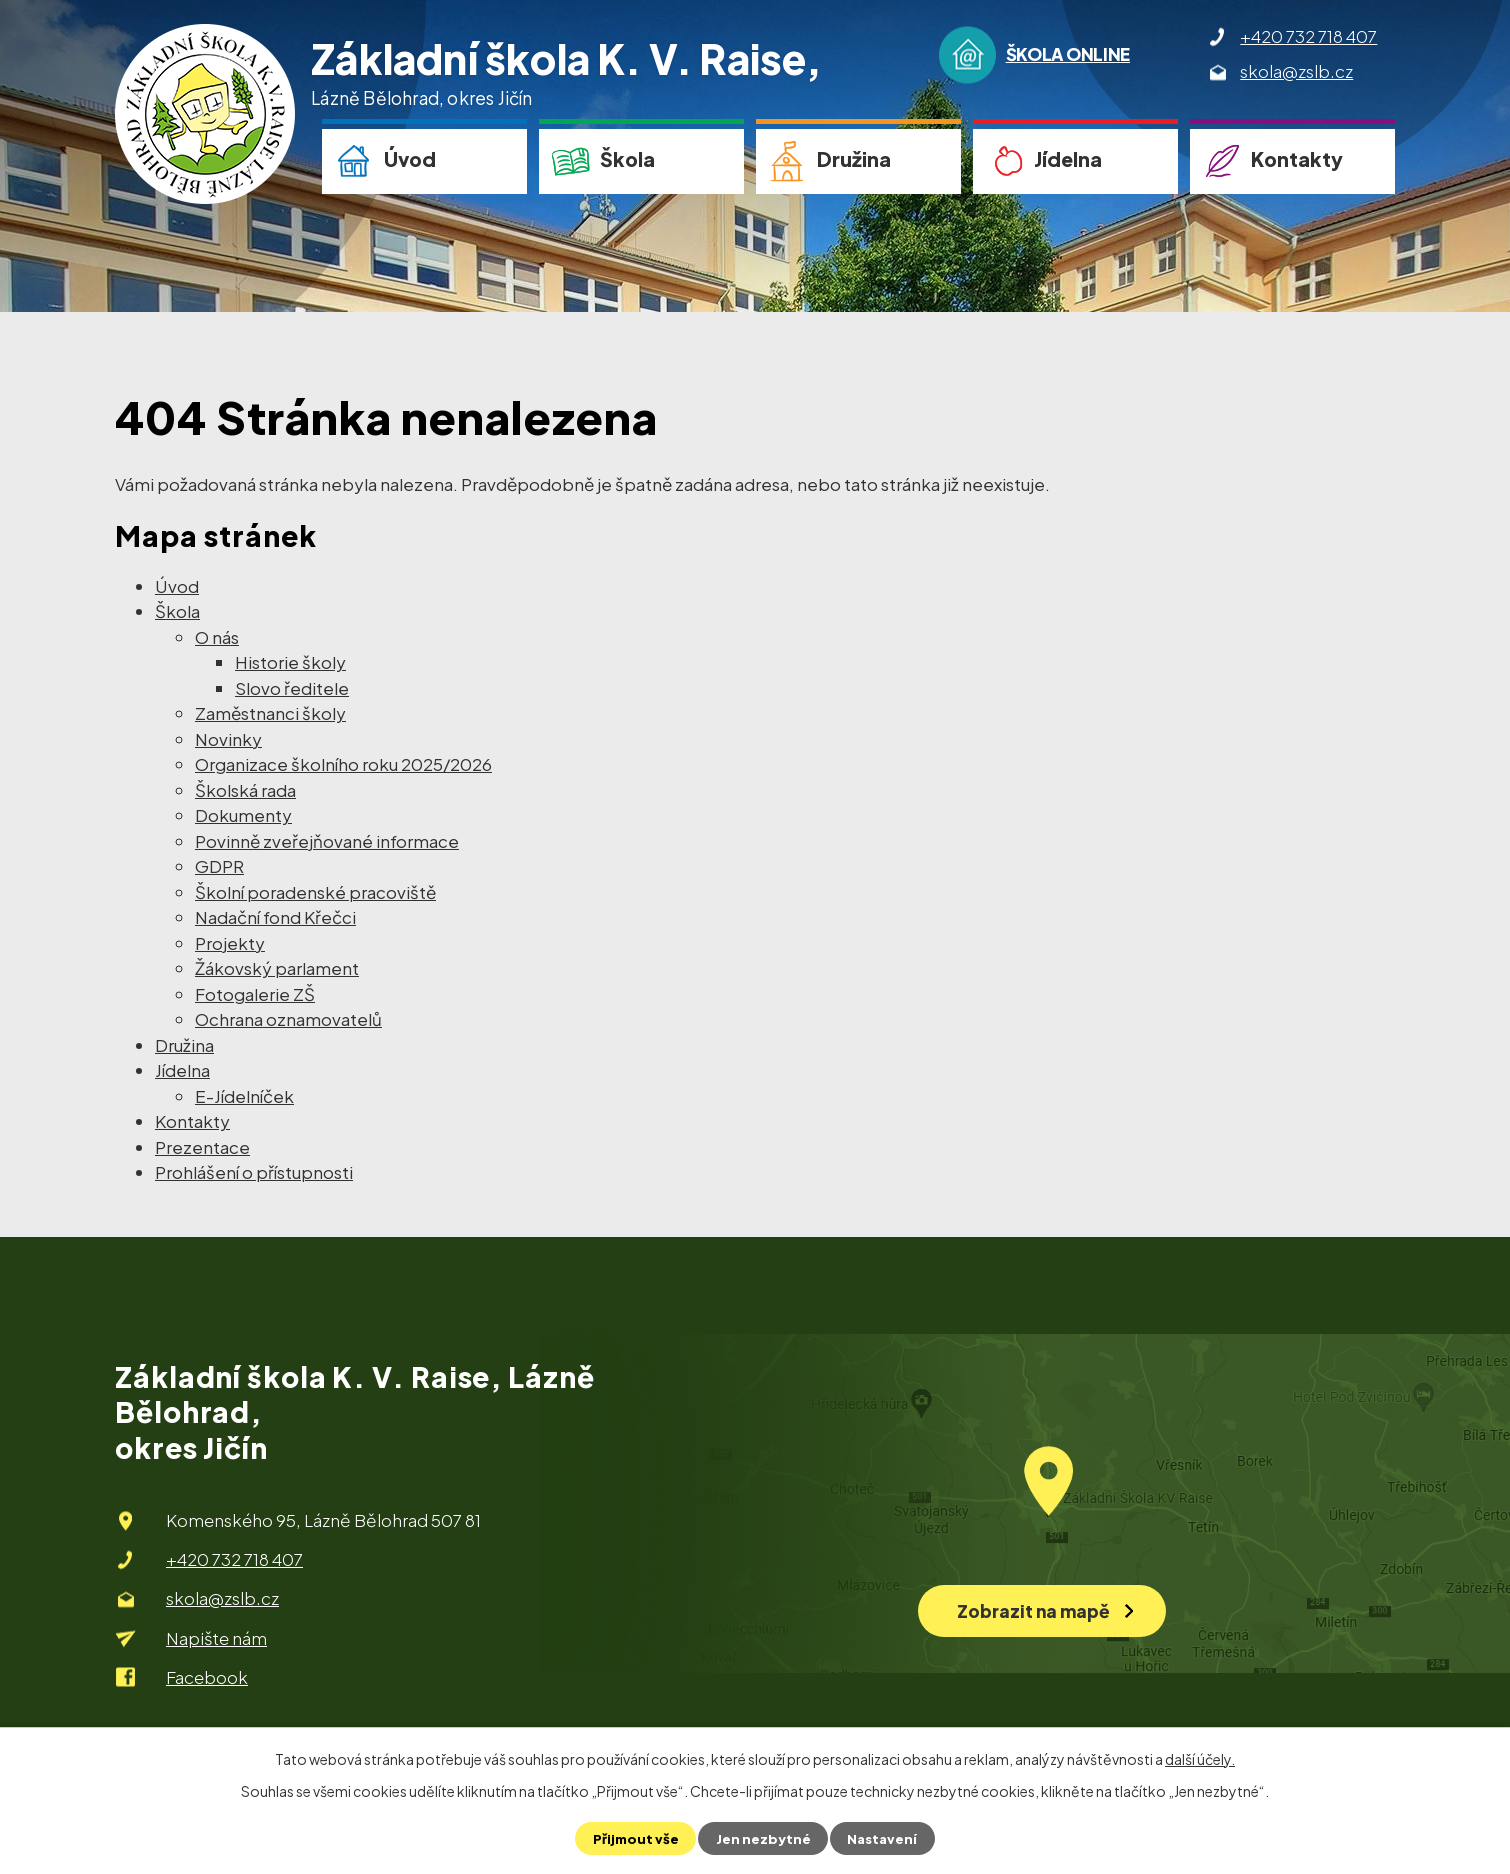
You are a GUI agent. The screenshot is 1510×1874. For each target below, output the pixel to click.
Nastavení (884, 1838)
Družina (854, 159)
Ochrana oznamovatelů (288, 1019)
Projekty (230, 943)
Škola (627, 159)
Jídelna (1068, 159)
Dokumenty (243, 815)
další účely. (1200, 1759)
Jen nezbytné (763, 1838)
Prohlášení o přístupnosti (254, 1172)
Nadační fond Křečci (275, 917)
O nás (217, 637)
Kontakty (1297, 159)
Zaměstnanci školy (270, 713)
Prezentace (202, 1147)
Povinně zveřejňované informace (327, 841)
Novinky (228, 739)
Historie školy (290, 662)
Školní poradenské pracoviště (315, 892)
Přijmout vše (633, 1838)
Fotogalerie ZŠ (255, 994)
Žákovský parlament (277, 968)
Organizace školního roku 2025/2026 (343, 764)
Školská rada (245, 790)
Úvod (410, 159)
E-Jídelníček (244, 1096)
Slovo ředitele (292, 688)
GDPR (219, 866)
